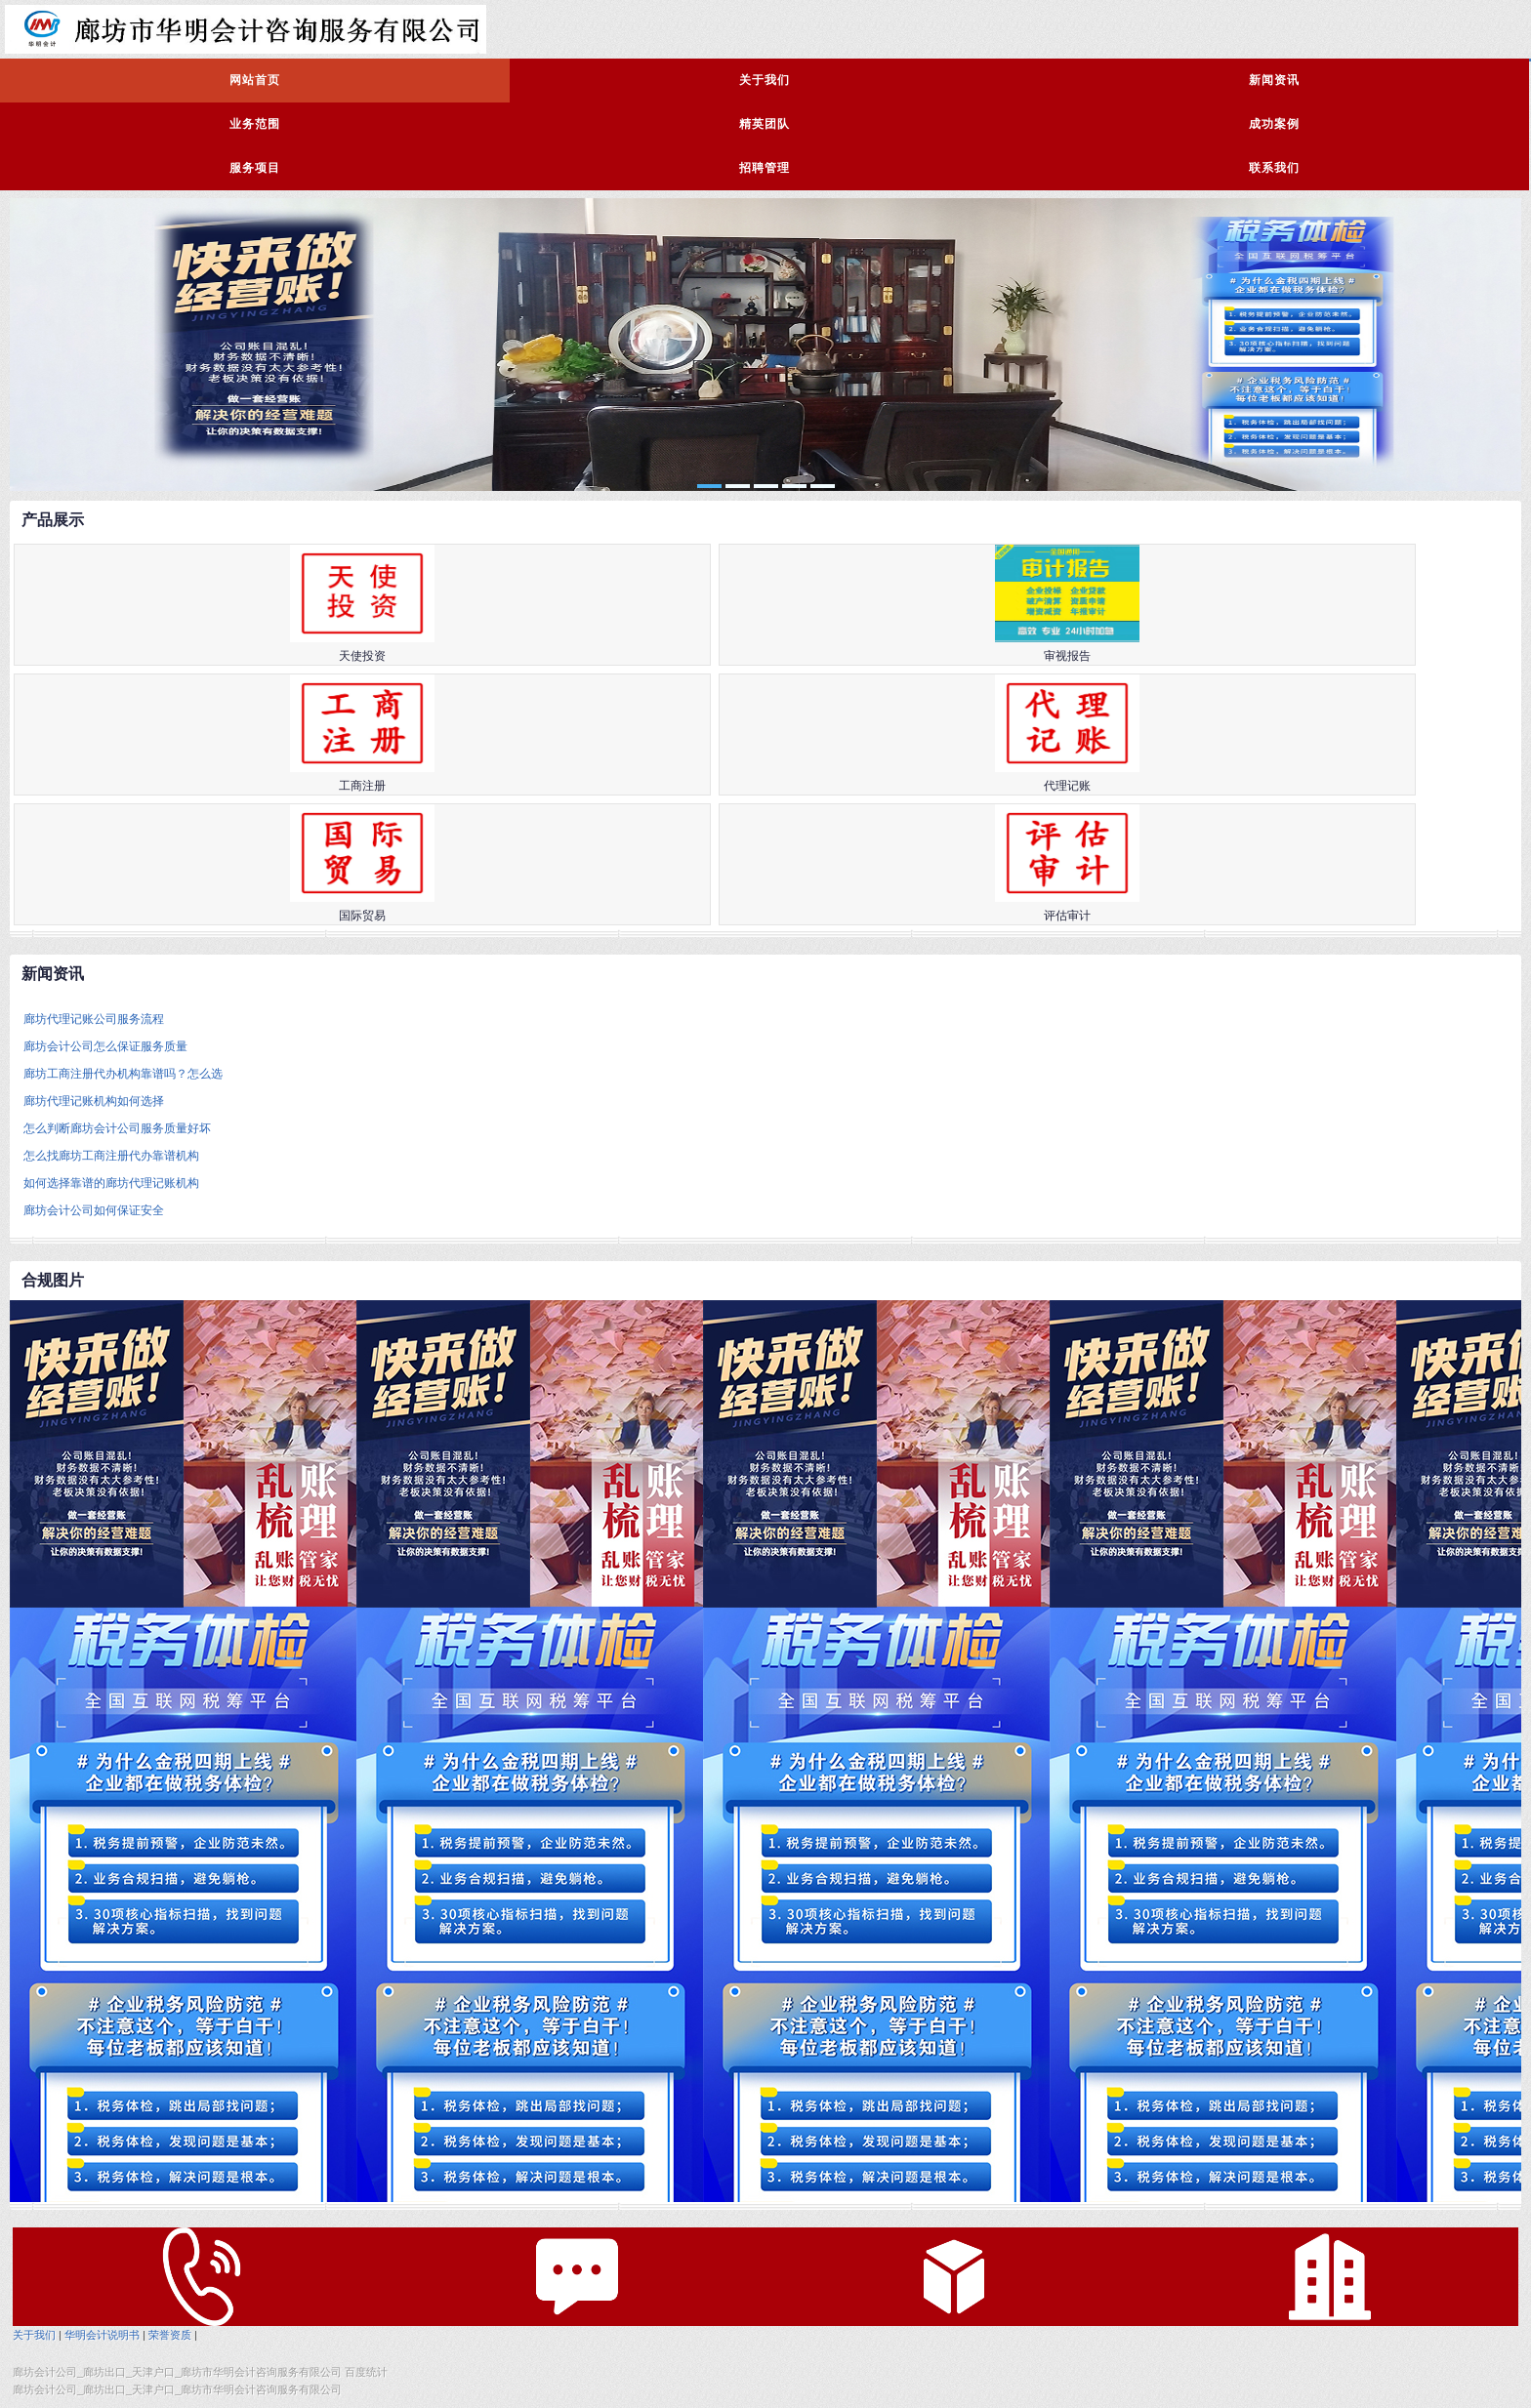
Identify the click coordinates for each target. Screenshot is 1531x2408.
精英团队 (764, 124)
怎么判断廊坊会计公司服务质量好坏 (117, 1128)
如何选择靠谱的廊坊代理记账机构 (111, 1183)
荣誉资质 (169, 2335)
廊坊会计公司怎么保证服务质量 (105, 1046)
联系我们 (1274, 168)
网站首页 (254, 80)
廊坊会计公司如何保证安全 (93, 1210)
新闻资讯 (1274, 80)
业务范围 (254, 124)
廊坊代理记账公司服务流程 (93, 1019)
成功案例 (1274, 124)
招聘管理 (764, 168)
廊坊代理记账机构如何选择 (93, 1101)
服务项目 (254, 168)
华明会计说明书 (102, 2335)
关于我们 (764, 80)
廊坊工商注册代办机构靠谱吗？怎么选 (123, 1074)
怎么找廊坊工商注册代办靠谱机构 (111, 1156)
